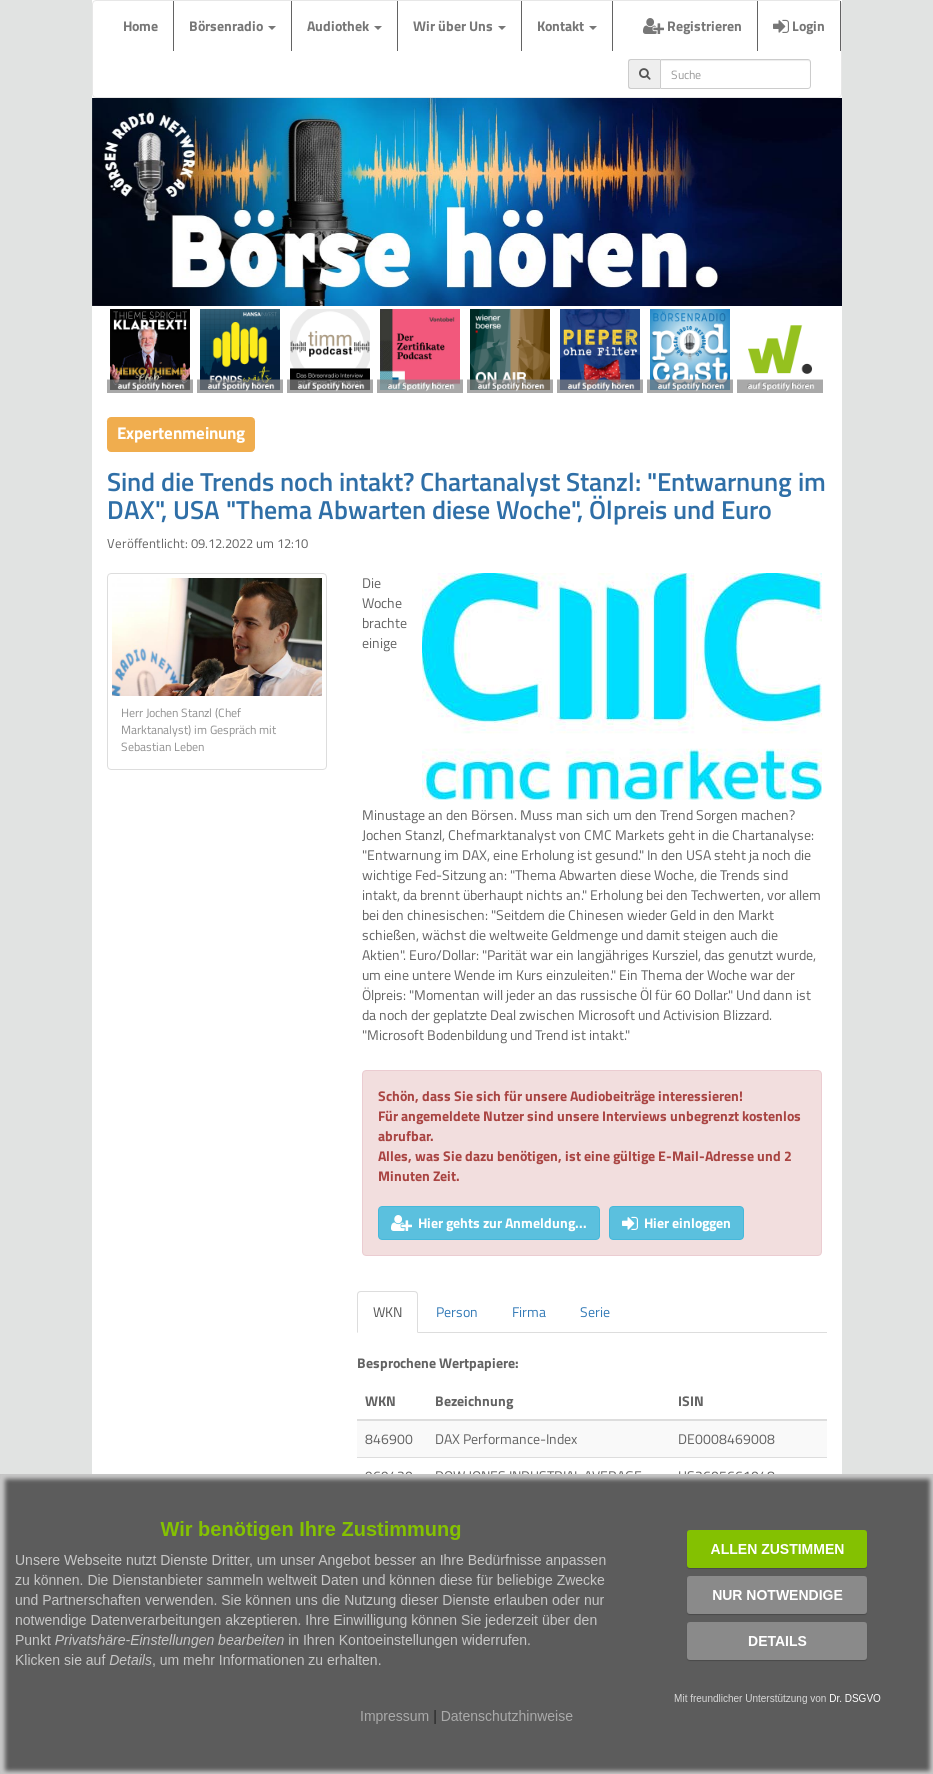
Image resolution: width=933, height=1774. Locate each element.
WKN (387, 1311)
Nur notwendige (777, 1595)
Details (777, 1641)
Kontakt (567, 25)
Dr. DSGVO (855, 1698)
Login (799, 25)
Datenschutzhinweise (507, 1716)
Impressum (394, 1716)
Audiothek (344, 25)
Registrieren (692, 25)
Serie (595, 1311)
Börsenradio (232, 25)
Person (457, 1311)
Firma (529, 1311)
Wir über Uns (459, 25)
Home (140, 25)
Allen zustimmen (778, 1549)
